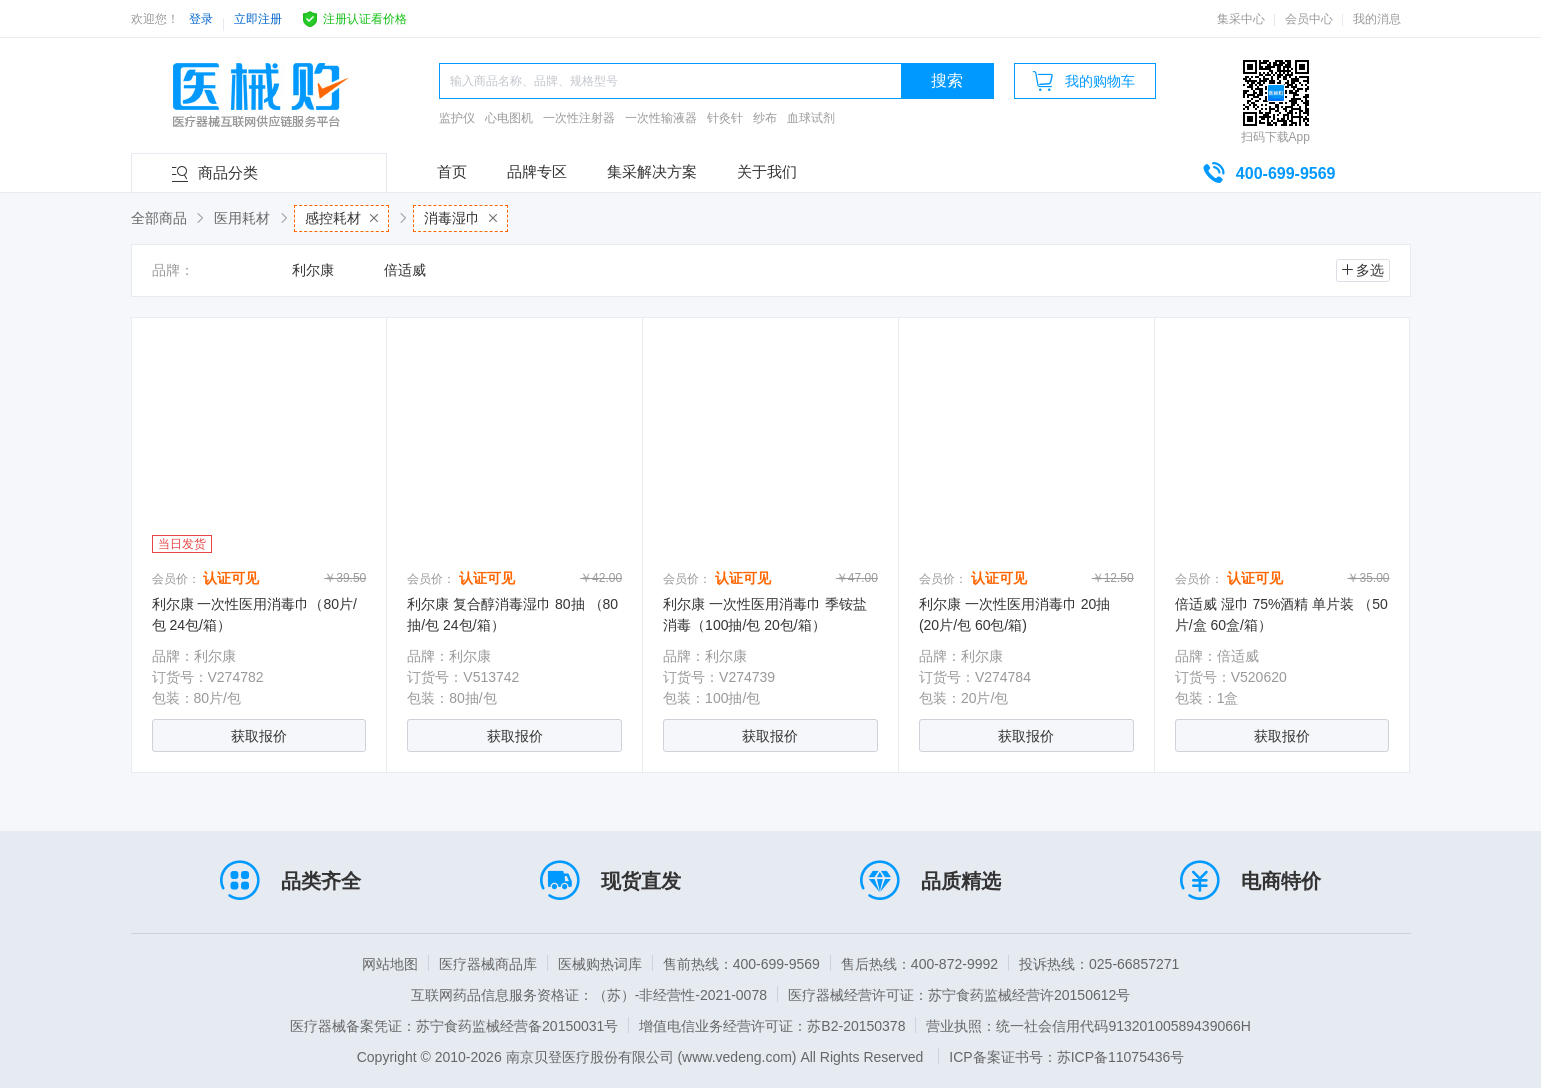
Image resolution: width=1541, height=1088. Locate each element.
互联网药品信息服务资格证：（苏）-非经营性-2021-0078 (589, 995)
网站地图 (390, 964)
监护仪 (457, 118)
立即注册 (258, 19)
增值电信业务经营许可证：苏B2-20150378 (772, 1026)
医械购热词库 (600, 964)
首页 (452, 171)
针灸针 (725, 118)
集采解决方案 (652, 171)
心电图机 (509, 118)
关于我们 (767, 171)
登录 (201, 19)
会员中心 (1309, 19)
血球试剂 (811, 118)
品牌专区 (537, 171)
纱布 (765, 118)
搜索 (947, 80)
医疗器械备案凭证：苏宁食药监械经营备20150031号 (454, 1026)
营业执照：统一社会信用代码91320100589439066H (1088, 1026)
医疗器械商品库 (488, 964)
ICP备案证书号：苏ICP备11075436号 (1066, 1057)
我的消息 (1377, 19)
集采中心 (1241, 19)
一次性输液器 (661, 118)
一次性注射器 (579, 118)
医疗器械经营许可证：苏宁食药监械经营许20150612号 (959, 995)
